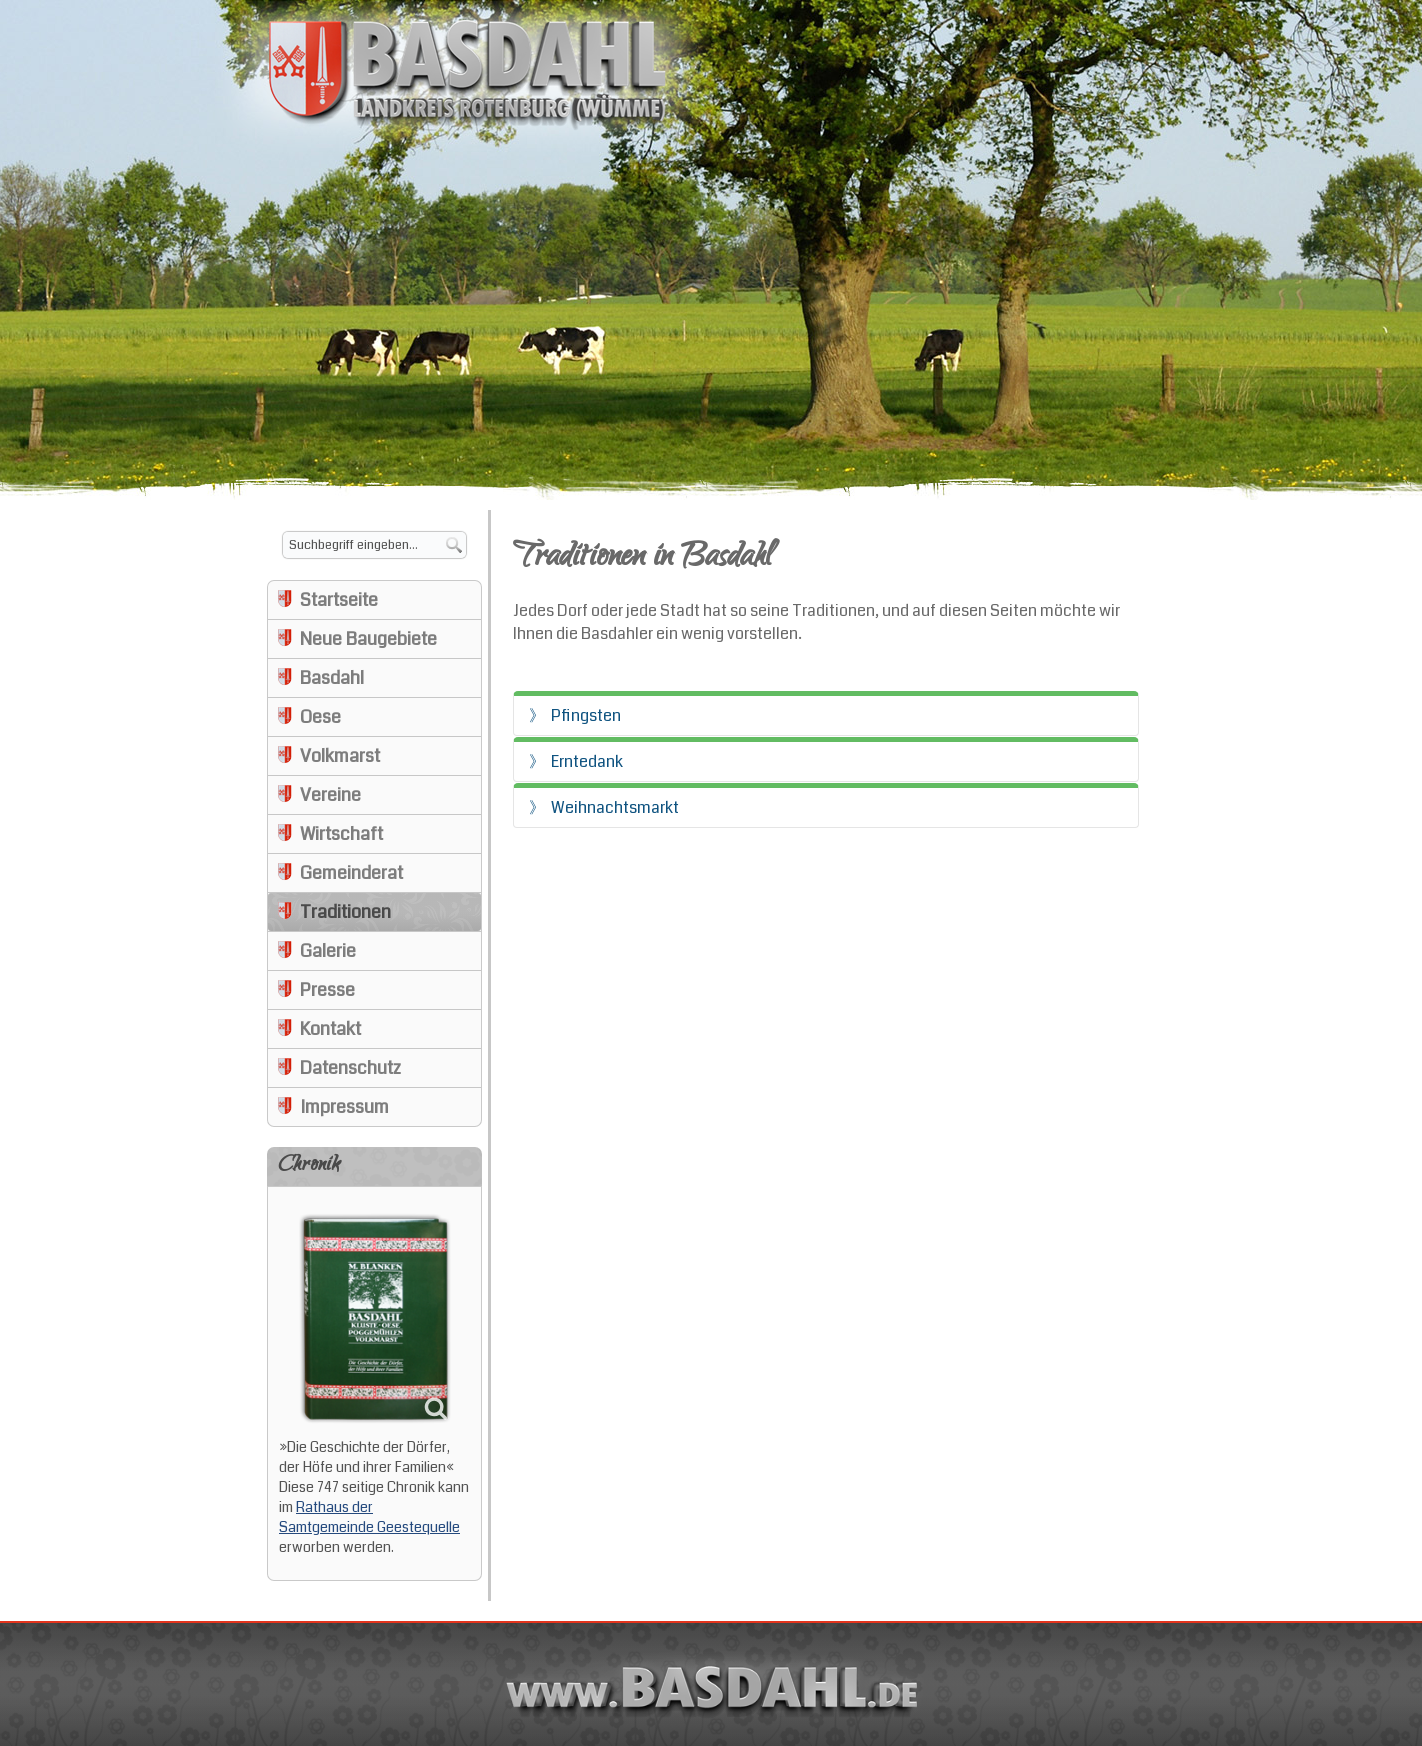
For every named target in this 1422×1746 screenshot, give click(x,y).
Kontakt (330, 1029)
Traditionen (345, 912)
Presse (327, 990)
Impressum (344, 1107)
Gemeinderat (351, 873)
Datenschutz (350, 1068)
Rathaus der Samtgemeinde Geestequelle (369, 1517)
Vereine (330, 795)
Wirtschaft (341, 834)
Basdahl (332, 678)
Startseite (339, 600)
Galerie (328, 951)
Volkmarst (340, 756)
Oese (320, 717)
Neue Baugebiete (368, 639)
